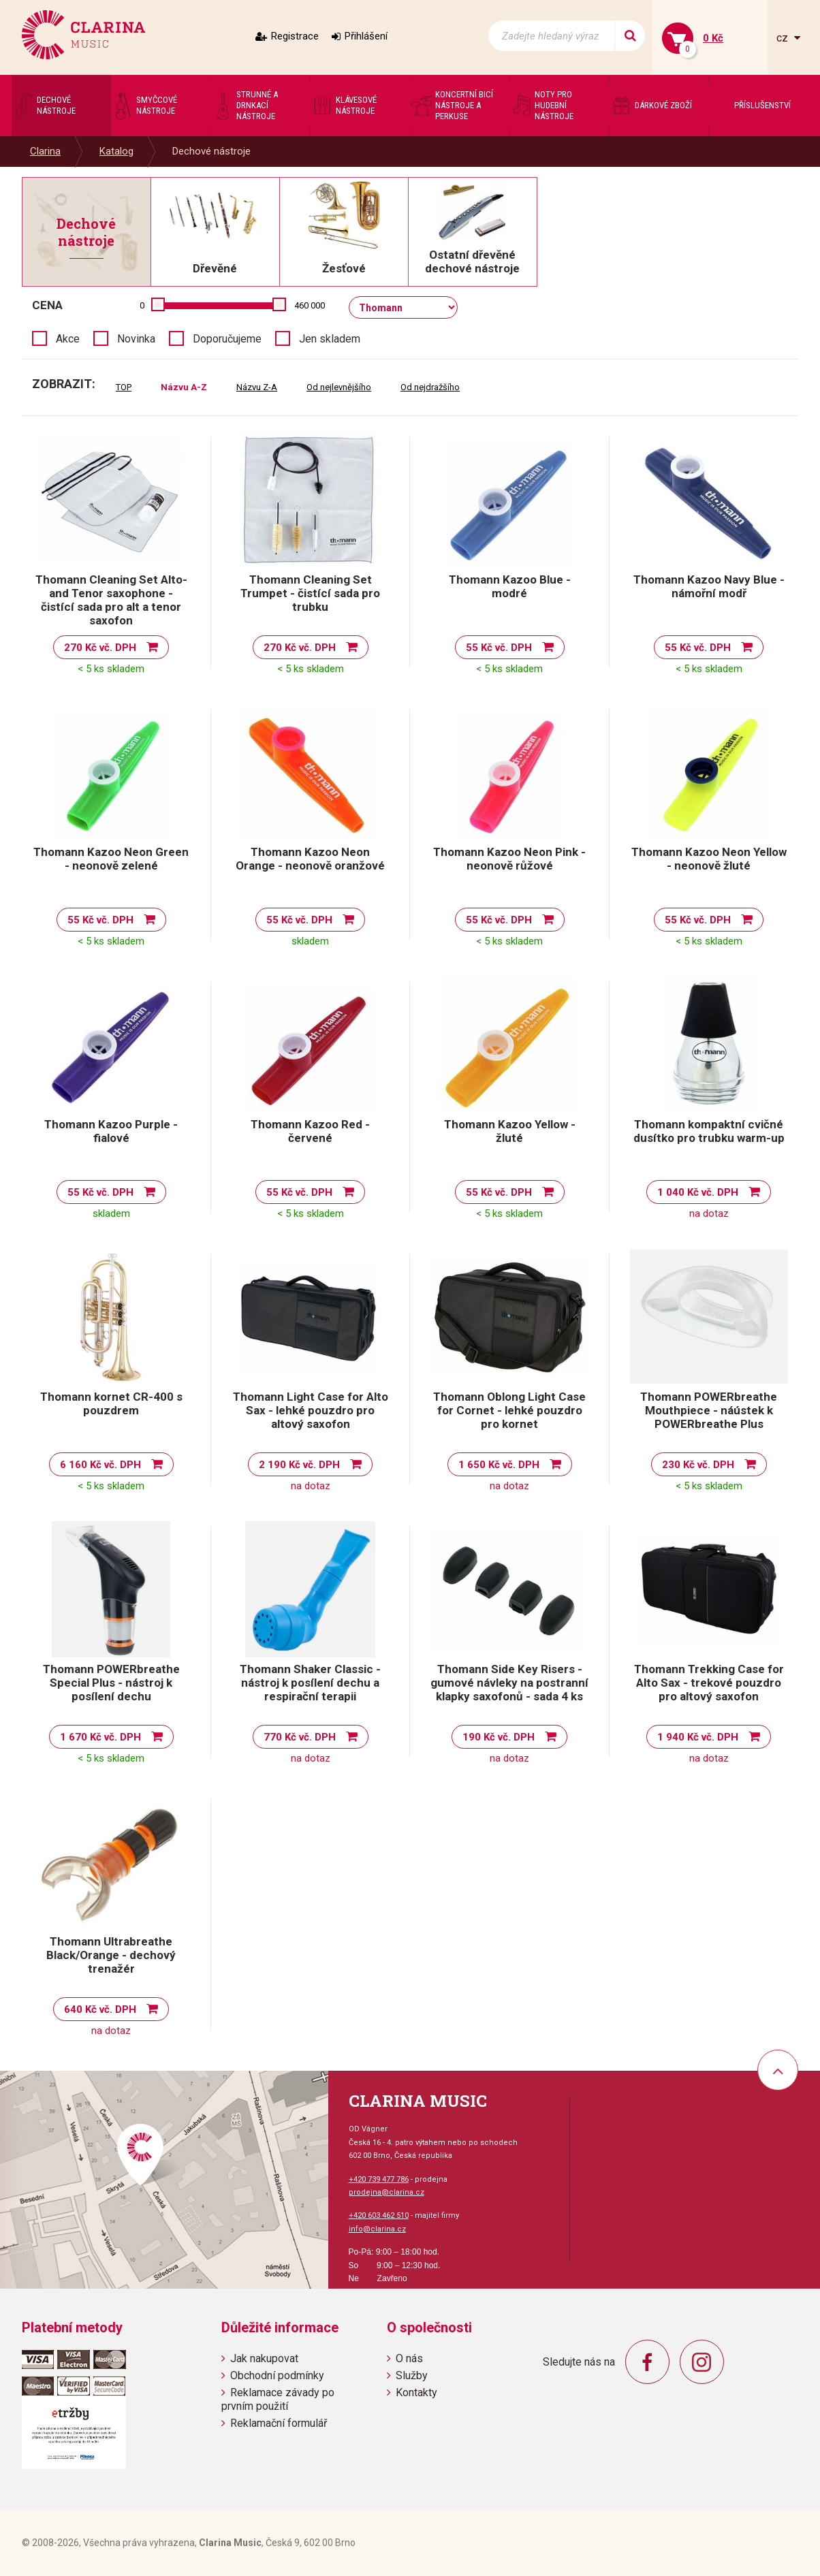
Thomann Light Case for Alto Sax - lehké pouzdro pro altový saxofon (310, 1410)
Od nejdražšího (430, 387)
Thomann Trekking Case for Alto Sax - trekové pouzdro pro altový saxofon (709, 1682)
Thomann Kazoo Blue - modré (510, 586)
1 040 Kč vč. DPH (697, 1192)
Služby (412, 2375)
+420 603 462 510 (379, 2215)
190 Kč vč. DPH (498, 1737)
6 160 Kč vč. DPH (100, 1465)
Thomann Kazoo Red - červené (310, 1131)
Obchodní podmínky (277, 2375)
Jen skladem (329, 338)
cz (783, 37)
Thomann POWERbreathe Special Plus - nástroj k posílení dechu (111, 1682)
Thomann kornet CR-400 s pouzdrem (111, 1403)
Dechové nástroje (211, 151)
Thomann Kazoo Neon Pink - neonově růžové (509, 858)
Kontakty (416, 2392)
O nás (409, 2358)
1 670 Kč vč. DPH (100, 1737)
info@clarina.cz (377, 2229)
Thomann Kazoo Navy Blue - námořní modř (709, 586)
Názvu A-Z (184, 387)
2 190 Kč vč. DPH (299, 1465)
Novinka (136, 338)
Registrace (295, 36)
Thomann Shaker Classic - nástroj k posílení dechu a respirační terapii (310, 1682)
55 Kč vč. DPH (499, 647)
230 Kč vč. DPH (698, 1465)
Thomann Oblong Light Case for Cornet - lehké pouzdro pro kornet (509, 1410)
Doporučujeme (227, 338)
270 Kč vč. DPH (100, 647)
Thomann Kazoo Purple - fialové (111, 1131)
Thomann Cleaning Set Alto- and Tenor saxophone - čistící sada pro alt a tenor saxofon (111, 600)
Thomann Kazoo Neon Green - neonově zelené (111, 858)
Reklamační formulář (278, 2423)
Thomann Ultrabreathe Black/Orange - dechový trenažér (111, 1955)
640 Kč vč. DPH (100, 2009)
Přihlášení (366, 36)
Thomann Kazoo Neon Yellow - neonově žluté (709, 858)
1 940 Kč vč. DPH (697, 1737)
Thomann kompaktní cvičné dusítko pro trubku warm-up (709, 1131)
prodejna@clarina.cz (386, 2192)
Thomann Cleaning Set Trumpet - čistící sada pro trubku (310, 593)
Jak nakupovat (264, 2358)
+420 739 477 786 (379, 2179)
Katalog (116, 151)
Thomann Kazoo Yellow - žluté (509, 1131)
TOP (123, 387)
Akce (68, 338)
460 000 (309, 305)
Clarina (45, 151)
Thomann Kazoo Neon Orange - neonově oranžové (310, 858)
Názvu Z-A (256, 387)
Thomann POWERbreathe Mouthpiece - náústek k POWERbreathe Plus (708, 1410)
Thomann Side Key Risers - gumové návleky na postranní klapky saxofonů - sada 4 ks (509, 1682)
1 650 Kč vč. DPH (498, 1465)
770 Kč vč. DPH (300, 1737)
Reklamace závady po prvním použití (277, 2399)
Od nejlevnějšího (338, 387)
